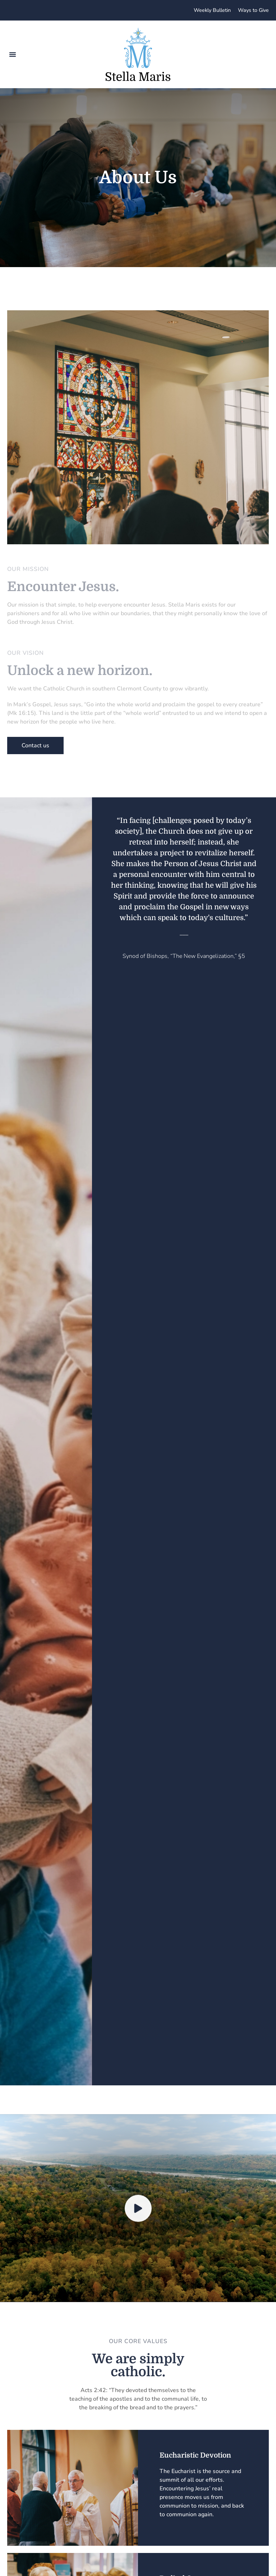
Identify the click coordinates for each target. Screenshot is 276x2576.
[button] (12, 54)
